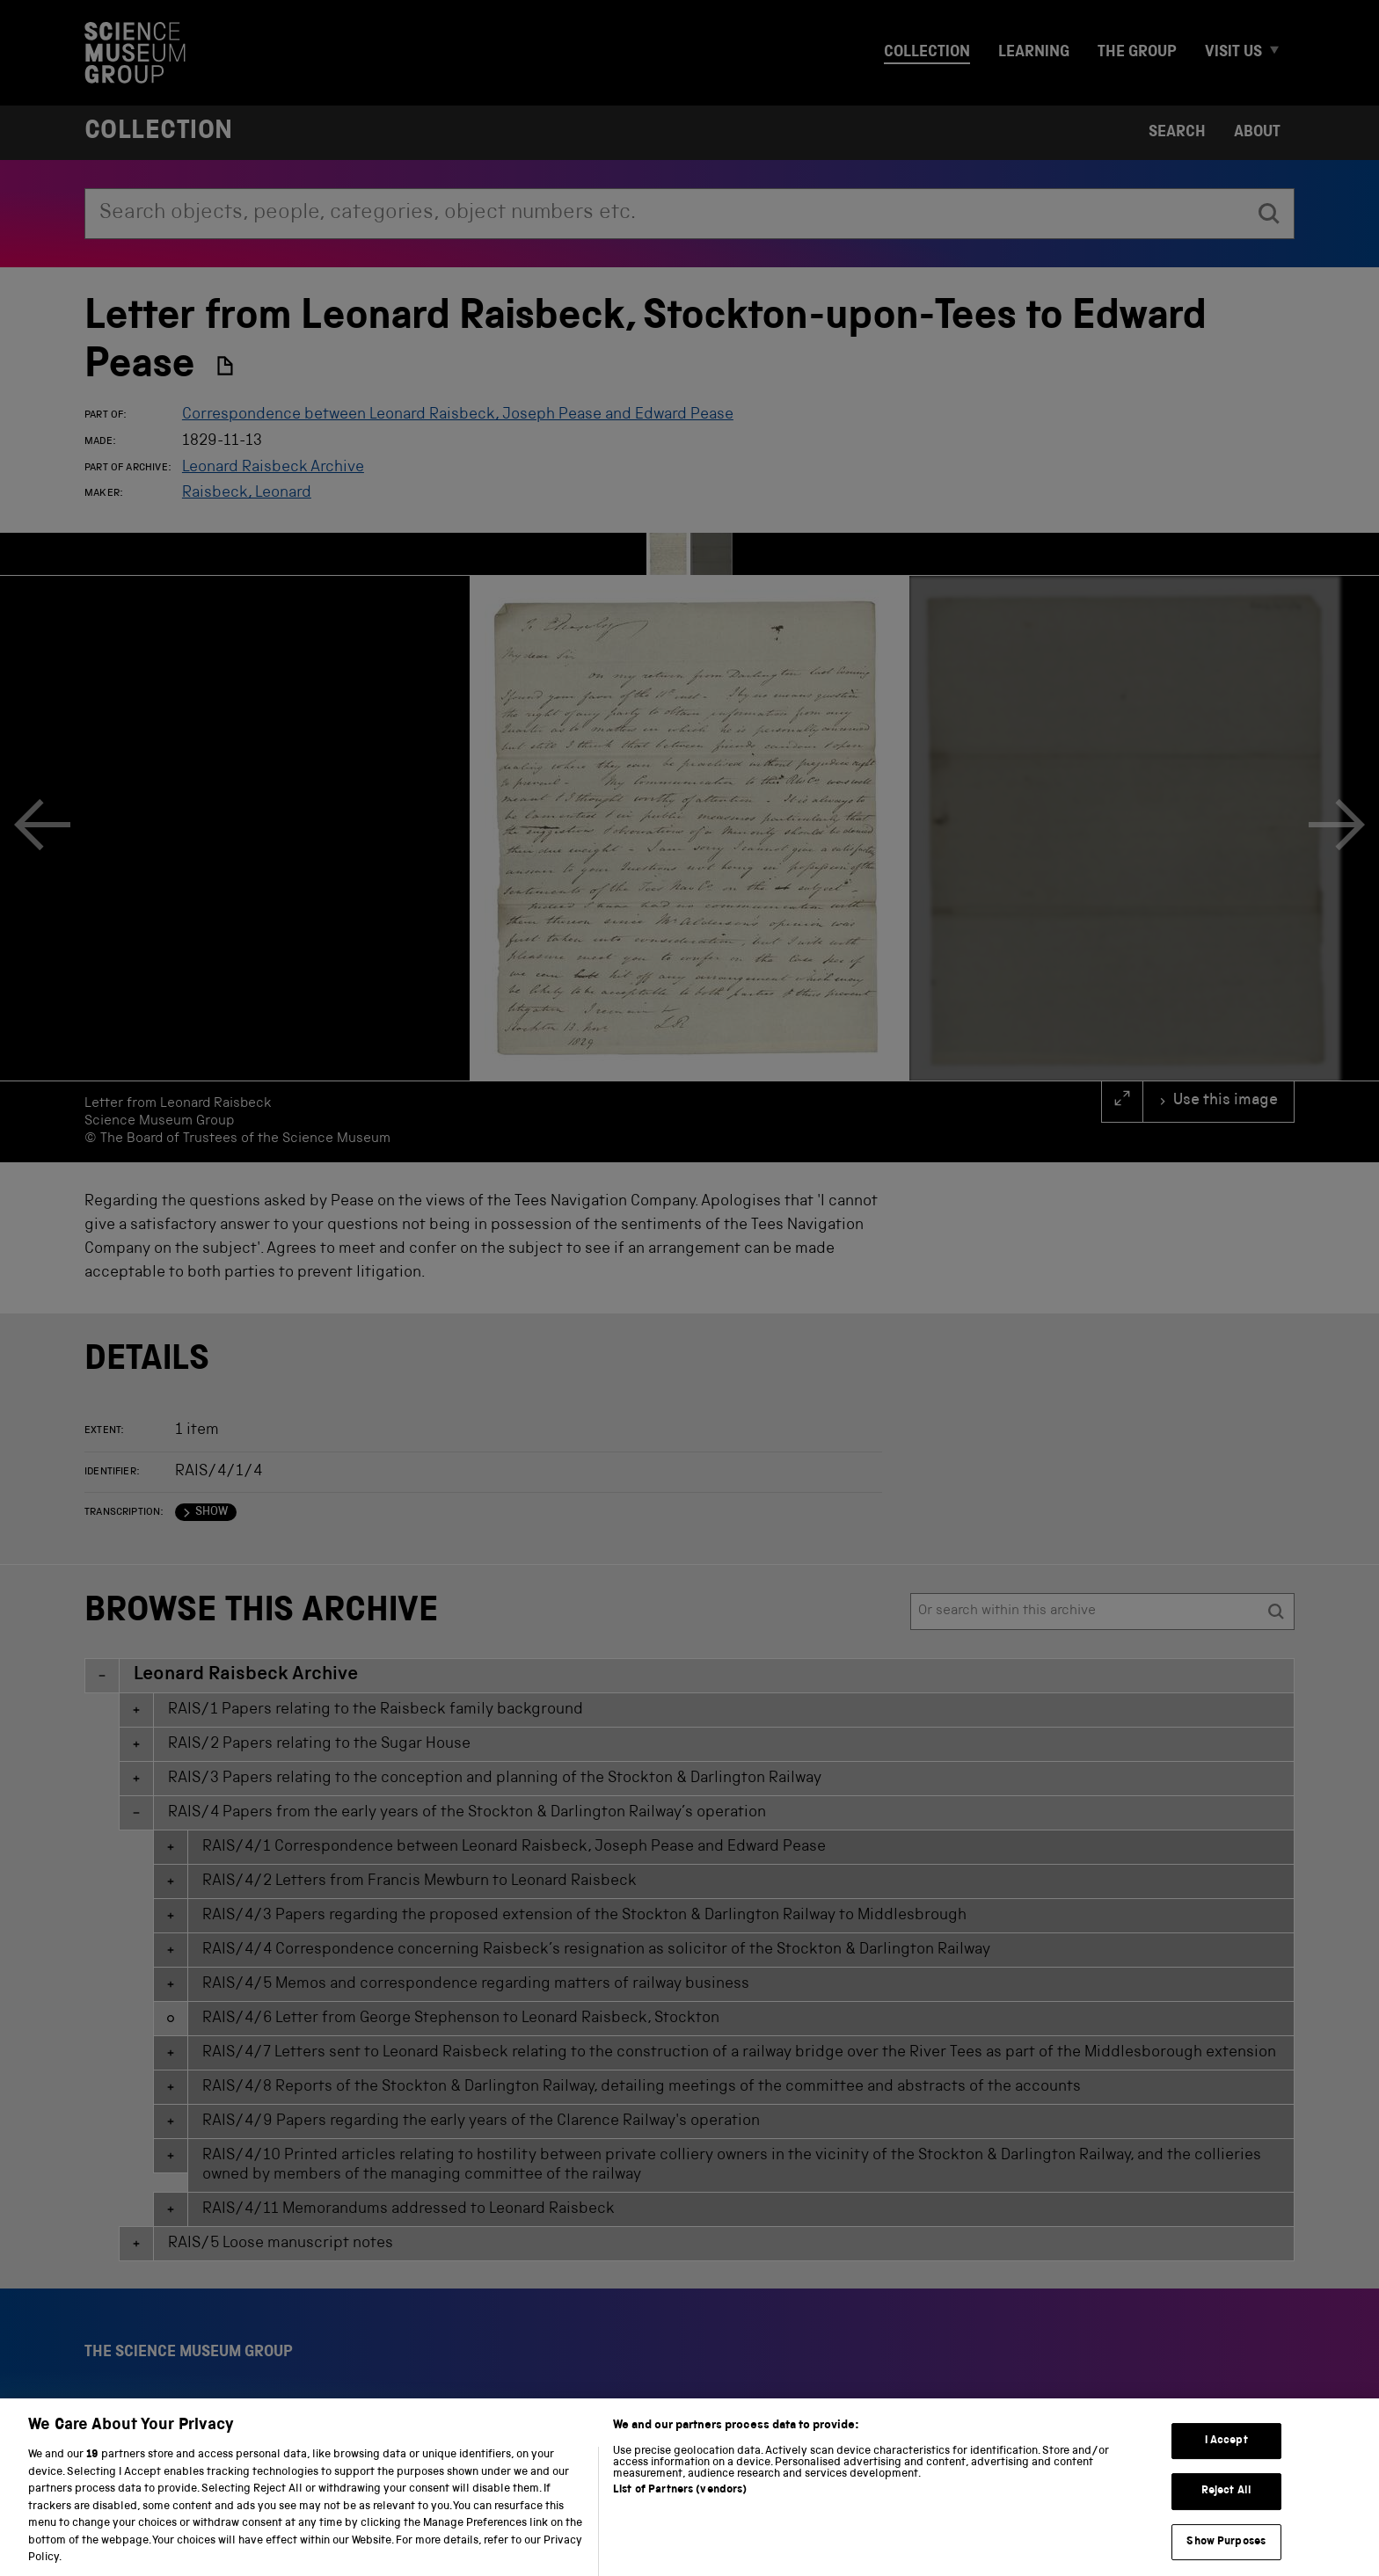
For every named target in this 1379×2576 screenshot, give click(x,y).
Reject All (1226, 2508)
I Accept (1226, 2457)
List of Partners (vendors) (680, 2507)
